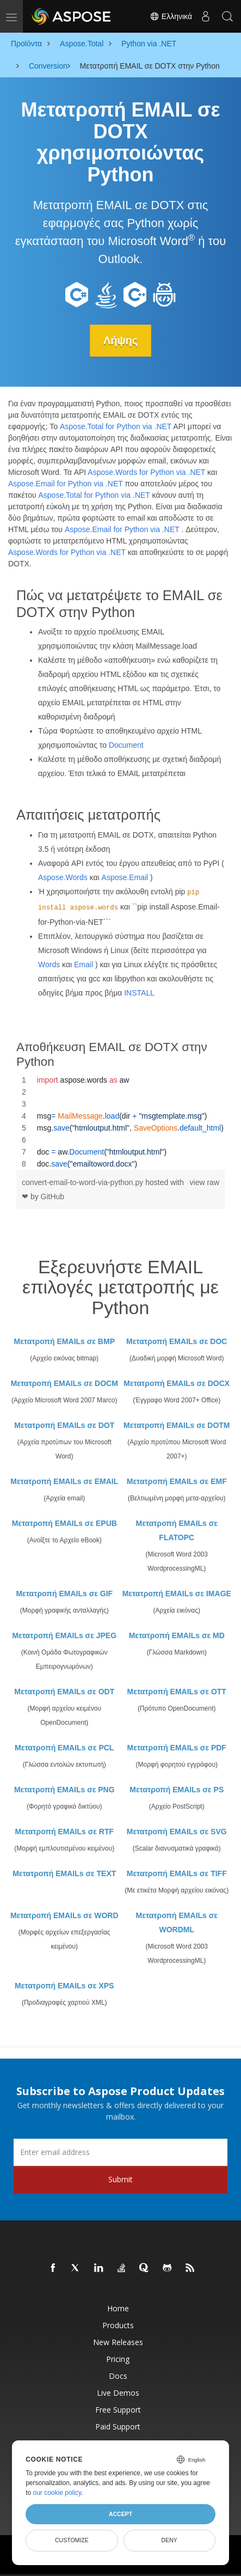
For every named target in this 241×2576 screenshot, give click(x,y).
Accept (120, 2514)
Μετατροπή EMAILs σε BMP (64, 1341)
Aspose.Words (63, 877)
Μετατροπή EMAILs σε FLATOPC (177, 1530)
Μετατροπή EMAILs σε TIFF (177, 1873)
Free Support (118, 2409)
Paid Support (117, 2426)
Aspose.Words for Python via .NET (146, 472)
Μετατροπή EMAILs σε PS (176, 1789)
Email (83, 964)
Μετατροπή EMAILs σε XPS (64, 1985)
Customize (72, 2540)
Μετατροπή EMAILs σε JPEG (64, 1635)
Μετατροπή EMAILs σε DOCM (64, 1383)
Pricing (117, 2359)
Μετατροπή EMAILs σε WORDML (177, 1922)
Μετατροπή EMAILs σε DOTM (176, 1425)
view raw (204, 1182)
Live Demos (118, 2393)
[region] (120, 1122)
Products (118, 2325)
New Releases (118, 2342)
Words (49, 964)
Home (118, 2308)
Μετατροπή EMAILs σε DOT (64, 1425)
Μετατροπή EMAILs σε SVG (177, 1831)
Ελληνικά (171, 16)
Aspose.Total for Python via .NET (115, 426)
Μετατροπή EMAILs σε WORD (64, 1915)
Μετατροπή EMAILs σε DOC (176, 1341)
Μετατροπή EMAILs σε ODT (64, 1691)
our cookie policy (57, 2492)
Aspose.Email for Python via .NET (65, 483)
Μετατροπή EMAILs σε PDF (176, 1747)
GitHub (53, 1196)
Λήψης (120, 340)
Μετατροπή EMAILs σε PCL (64, 1747)
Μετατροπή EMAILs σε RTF (64, 1831)
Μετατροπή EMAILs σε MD (177, 1635)
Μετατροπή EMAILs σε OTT (176, 1691)
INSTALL (139, 992)
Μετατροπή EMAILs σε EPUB (64, 1523)
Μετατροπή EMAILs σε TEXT (64, 1873)
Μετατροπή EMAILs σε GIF (64, 1593)
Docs (118, 2376)
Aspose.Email (125, 877)
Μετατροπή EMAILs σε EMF (177, 1481)
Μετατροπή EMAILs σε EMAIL (64, 1481)
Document (126, 745)
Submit (120, 2179)
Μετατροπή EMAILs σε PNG (64, 1789)
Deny (169, 2540)
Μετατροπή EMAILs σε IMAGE (176, 1593)
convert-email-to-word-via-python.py (83, 1182)
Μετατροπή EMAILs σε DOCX (176, 1383)
